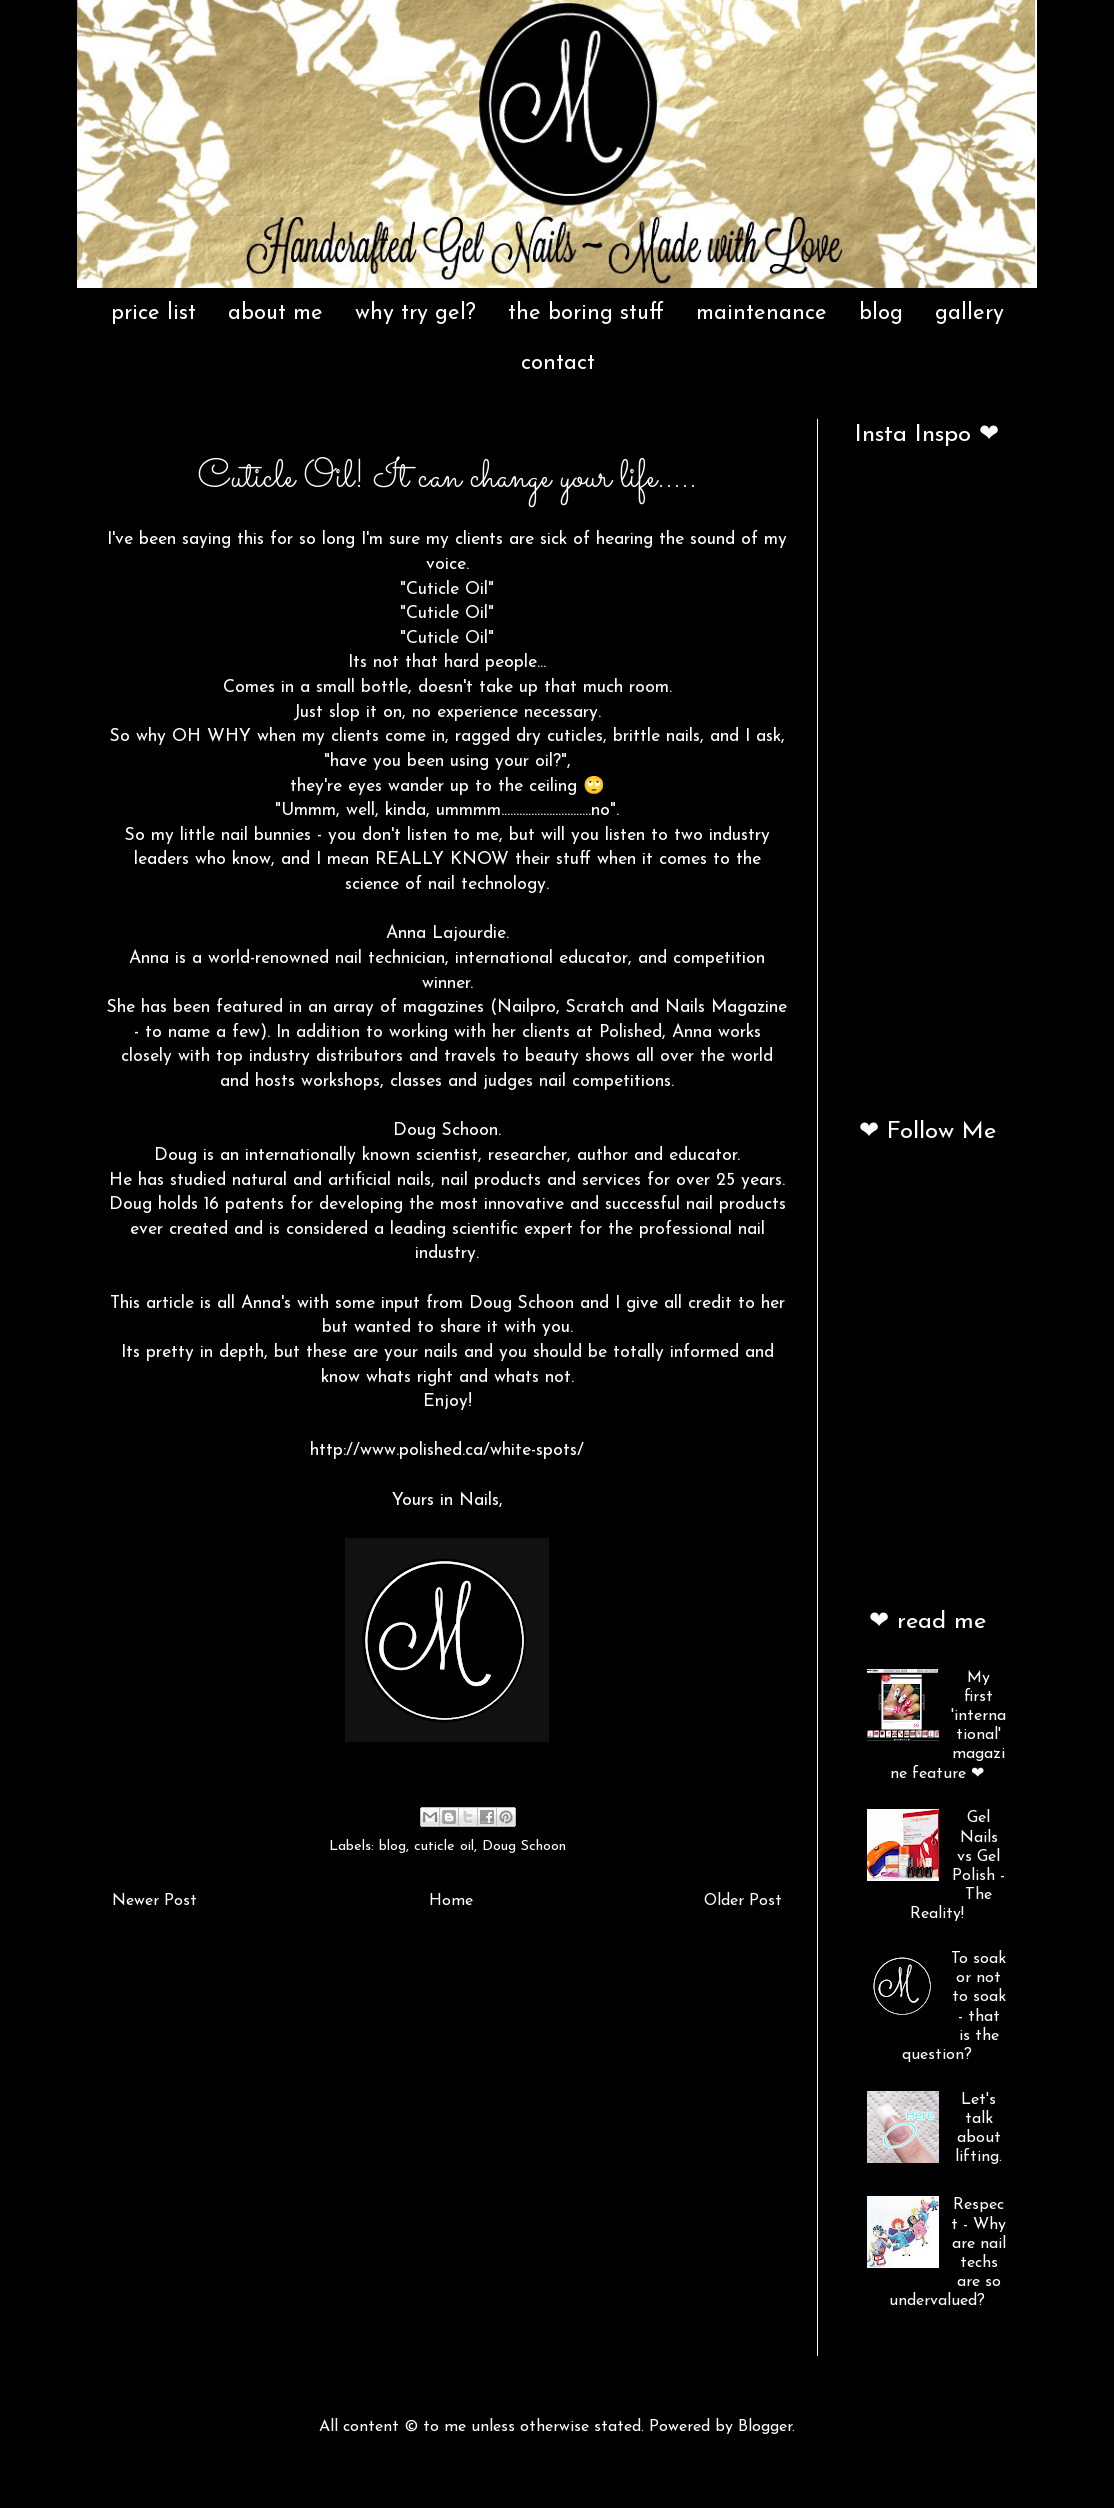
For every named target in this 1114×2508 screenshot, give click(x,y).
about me (275, 313)
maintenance (761, 313)
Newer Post (154, 1901)
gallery (969, 313)
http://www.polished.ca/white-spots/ (447, 1450)
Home (451, 1901)
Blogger (765, 2427)
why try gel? (415, 313)
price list (153, 313)
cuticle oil (444, 1846)
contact (558, 363)
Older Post (743, 1901)
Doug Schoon (524, 1846)
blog (881, 313)
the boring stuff (586, 313)
